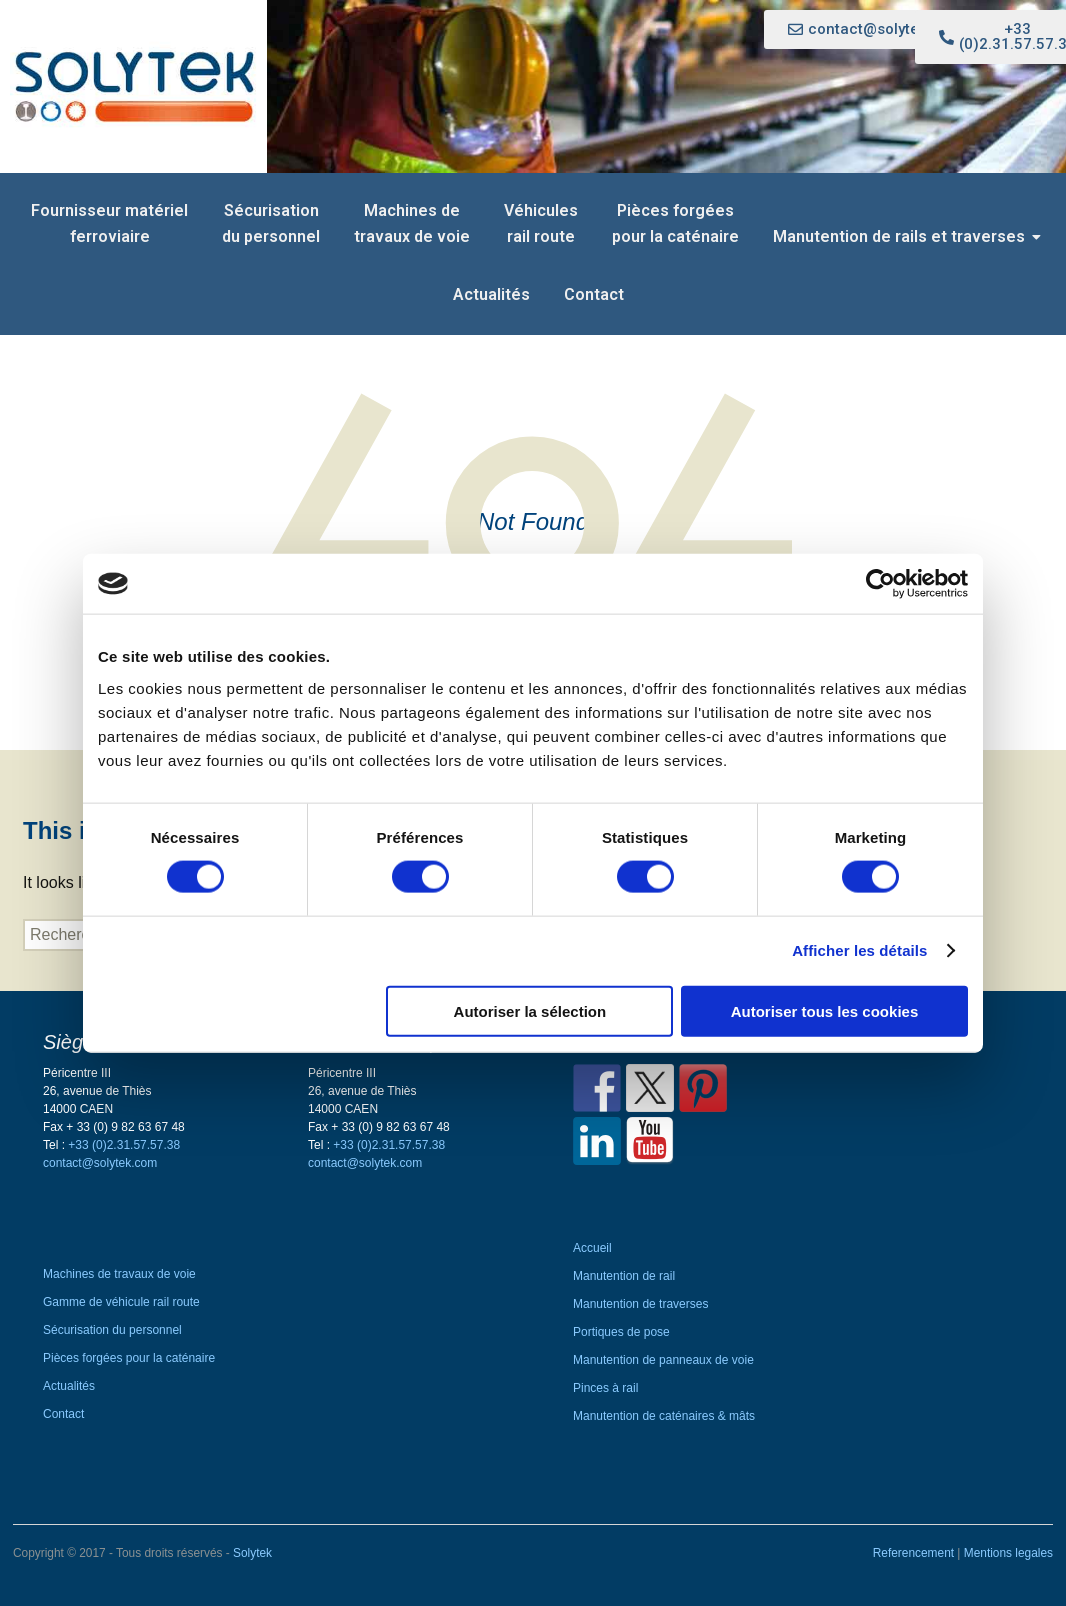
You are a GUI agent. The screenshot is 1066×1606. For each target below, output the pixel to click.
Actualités (491, 294)
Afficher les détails (859, 950)
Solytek (252, 1553)
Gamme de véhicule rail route (121, 1302)
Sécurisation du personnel (271, 223)
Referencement (915, 1553)
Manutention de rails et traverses (902, 236)
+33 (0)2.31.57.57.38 (124, 1145)
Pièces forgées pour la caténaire (675, 223)
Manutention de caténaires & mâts (664, 1416)
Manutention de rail (624, 1276)
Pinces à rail (605, 1388)
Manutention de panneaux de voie (663, 1360)
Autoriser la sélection (530, 1010)
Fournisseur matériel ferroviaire (109, 223)
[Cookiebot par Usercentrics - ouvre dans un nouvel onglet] (880, 584)
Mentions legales (1008, 1553)
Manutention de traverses (640, 1304)
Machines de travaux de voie (412, 223)
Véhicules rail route (541, 223)
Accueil (592, 1248)
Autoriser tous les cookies (825, 1010)
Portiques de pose (621, 1332)
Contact (594, 294)
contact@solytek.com (100, 1163)
